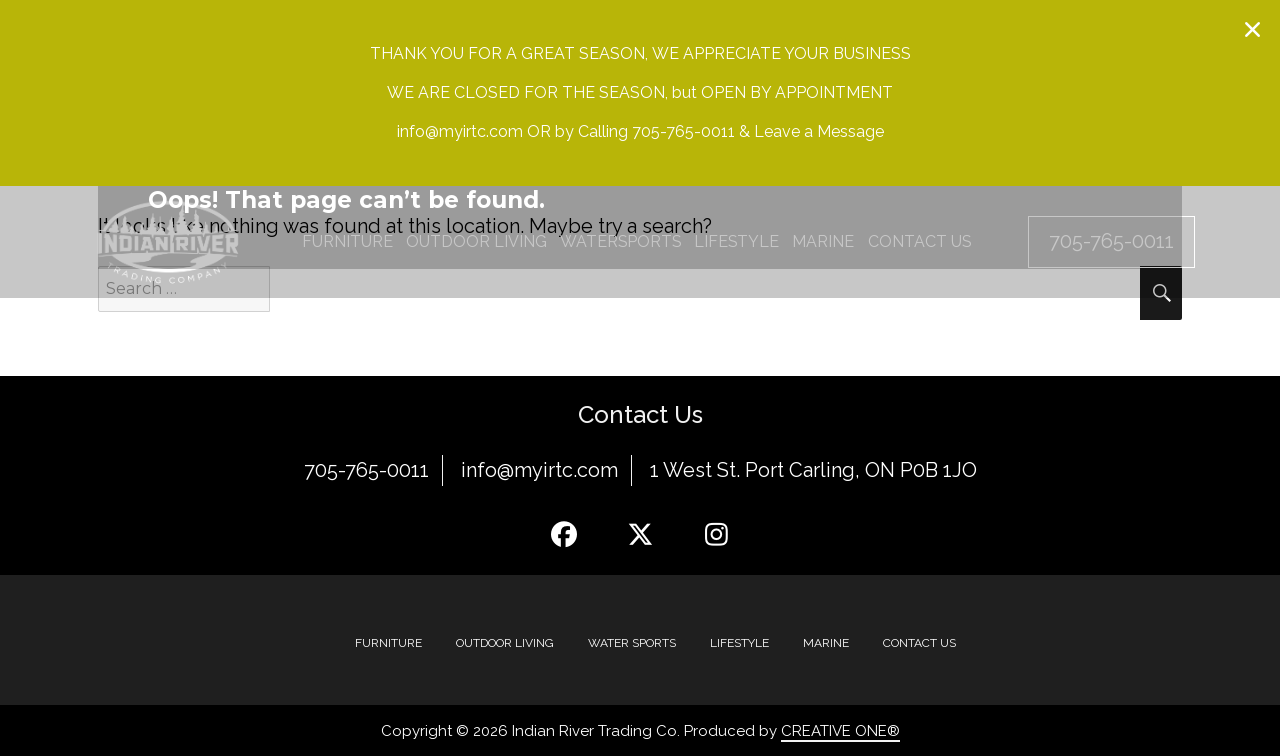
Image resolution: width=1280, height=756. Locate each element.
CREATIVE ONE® (840, 730)
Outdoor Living (505, 642)
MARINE (826, 642)
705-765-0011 (366, 470)
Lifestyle (739, 642)
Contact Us (919, 642)
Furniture (388, 642)
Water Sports (632, 642)
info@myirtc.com (539, 470)
